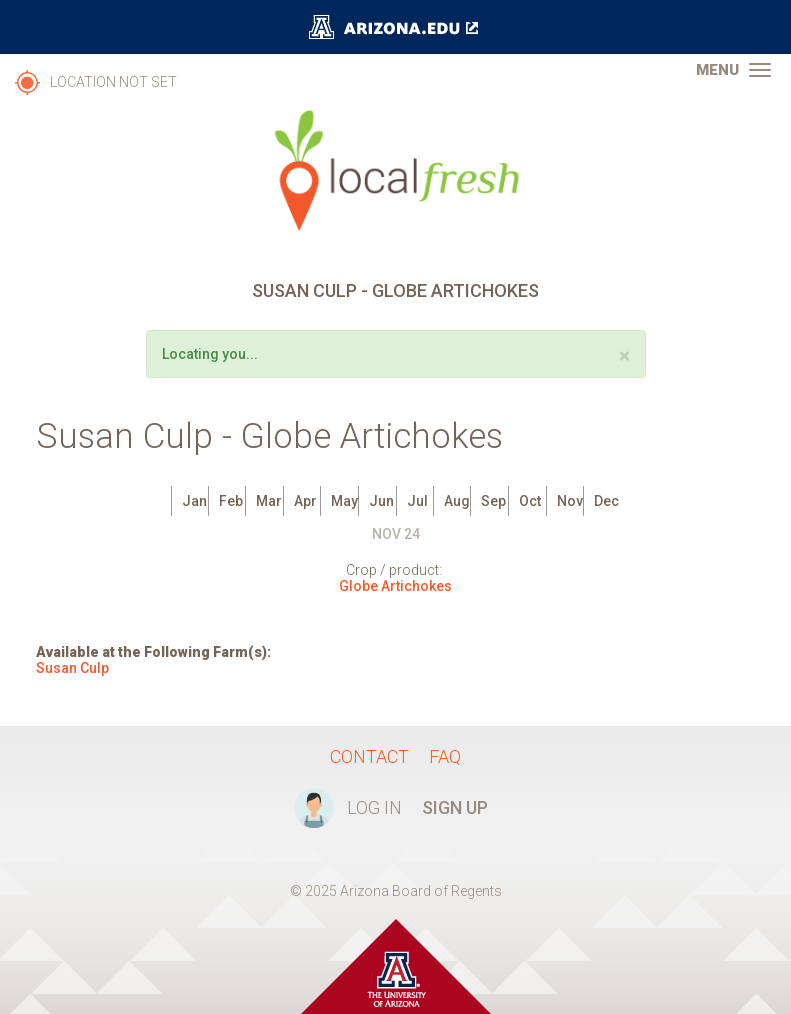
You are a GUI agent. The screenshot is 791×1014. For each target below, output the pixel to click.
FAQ (445, 756)
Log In (374, 807)
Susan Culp (72, 668)
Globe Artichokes (395, 586)
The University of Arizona (396, 27)
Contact (369, 756)
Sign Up (455, 807)
